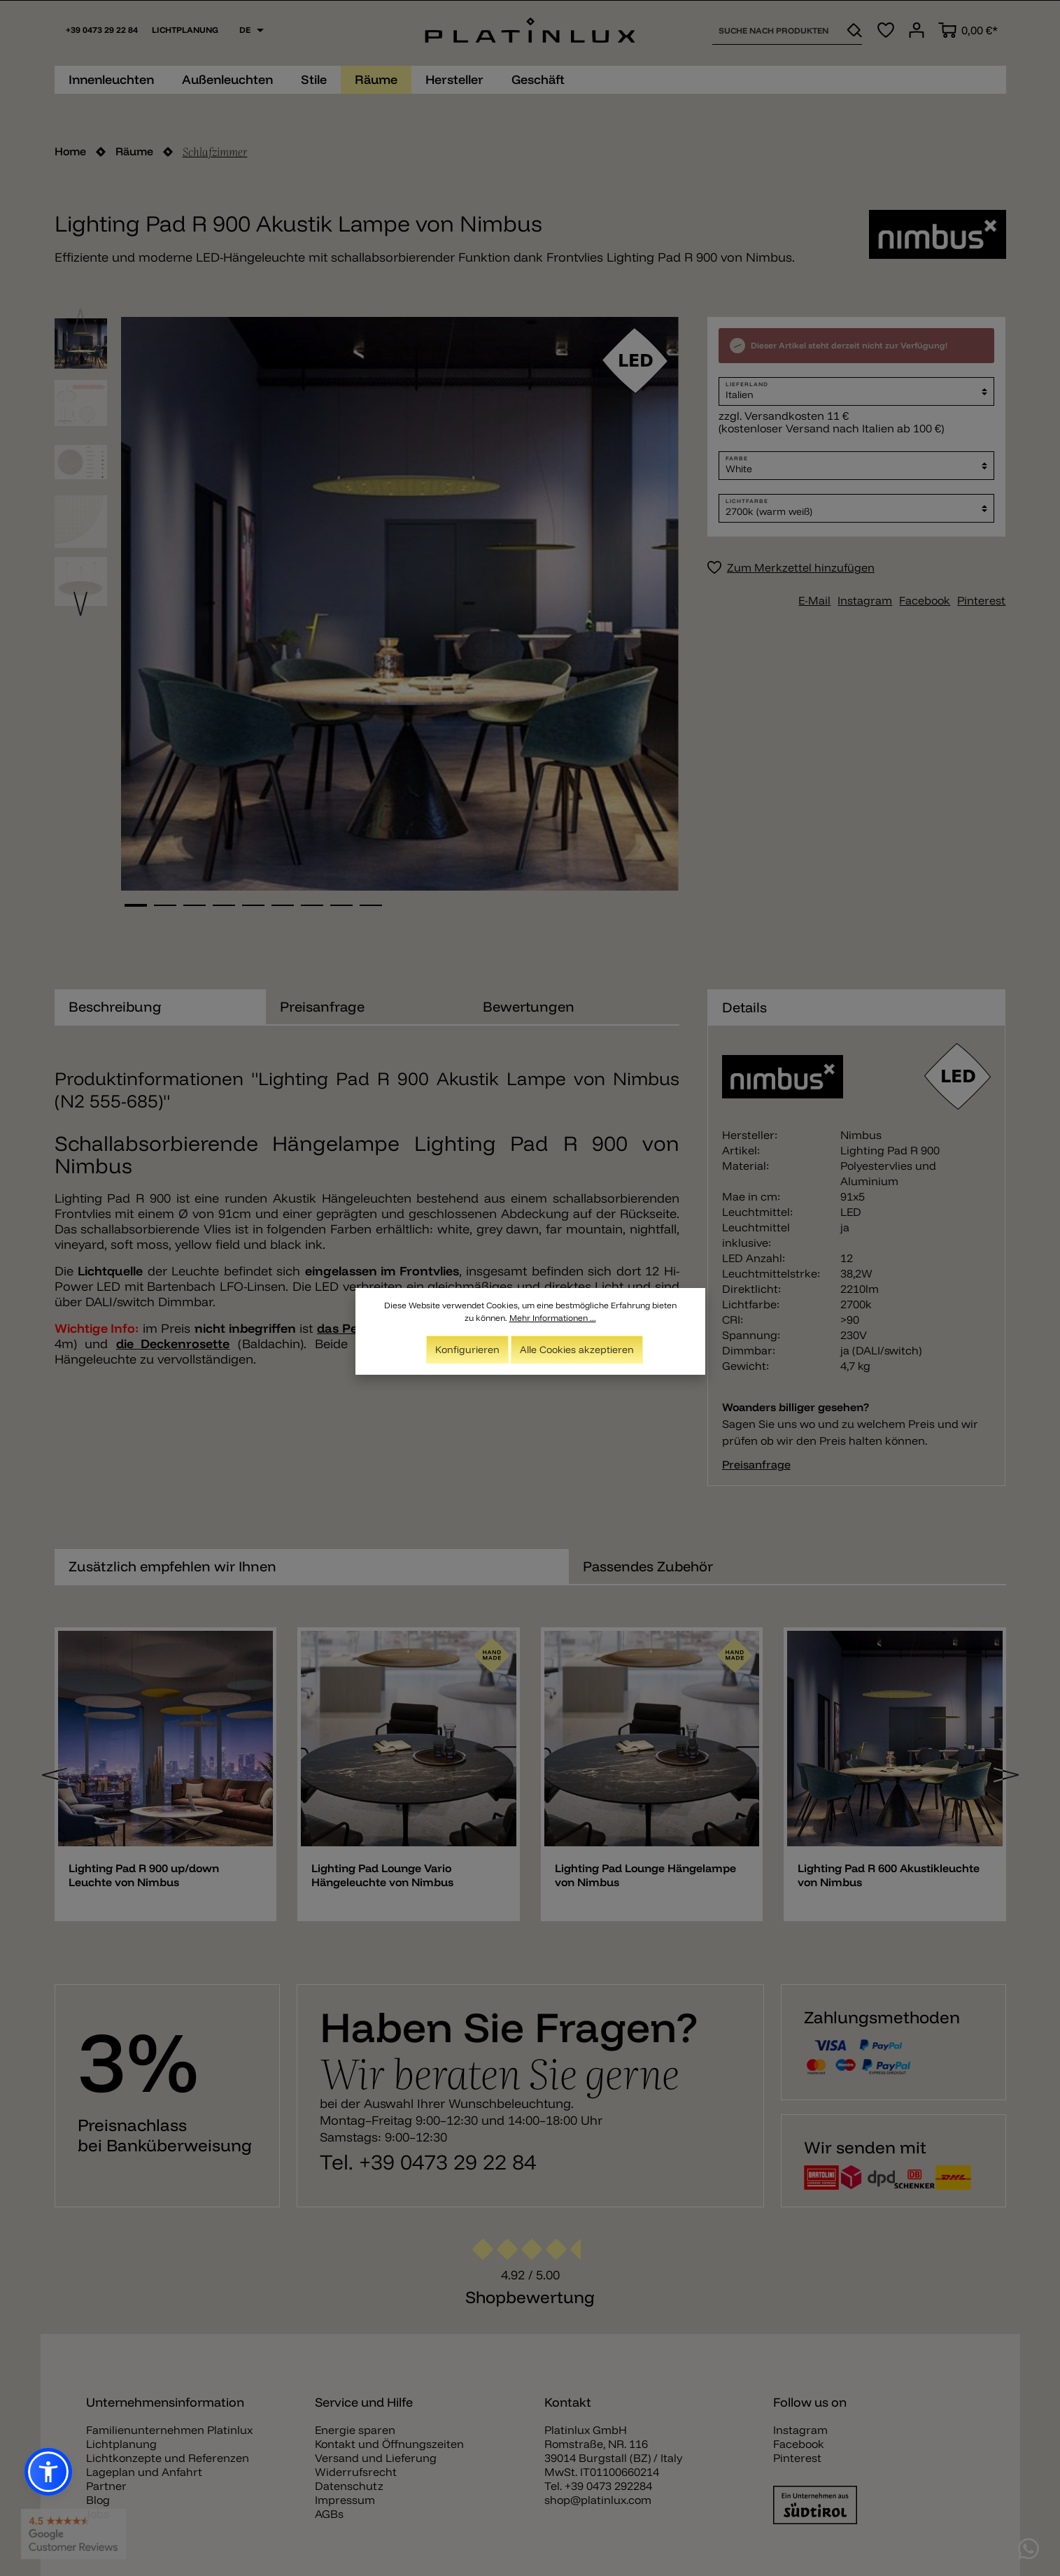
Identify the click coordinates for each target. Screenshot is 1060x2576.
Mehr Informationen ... (552, 1317)
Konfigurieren (467, 1349)
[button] (48, 2471)
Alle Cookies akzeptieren (577, 1349)
